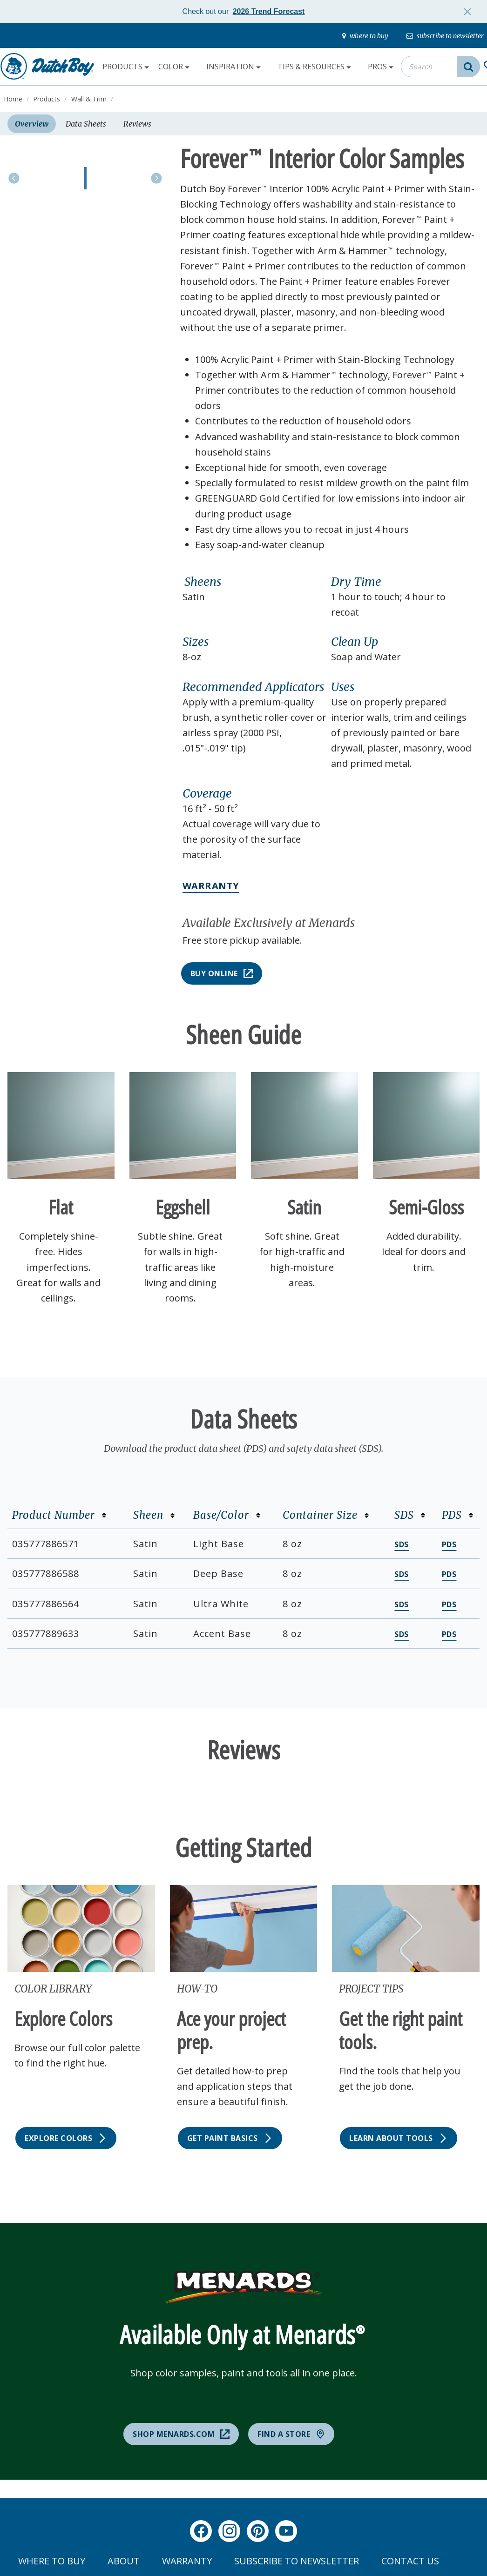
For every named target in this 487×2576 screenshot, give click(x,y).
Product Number (59, 1515)
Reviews (137, 123)
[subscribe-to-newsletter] (445, 36)
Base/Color (227, 1515)
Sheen (154, 1515)
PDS (457, 1515)
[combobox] (440, 66)
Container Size (326, 1515)
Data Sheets (86, 123)
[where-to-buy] (365, 36)
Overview (31, 123)
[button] (254, 582)
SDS (410, 1515)
